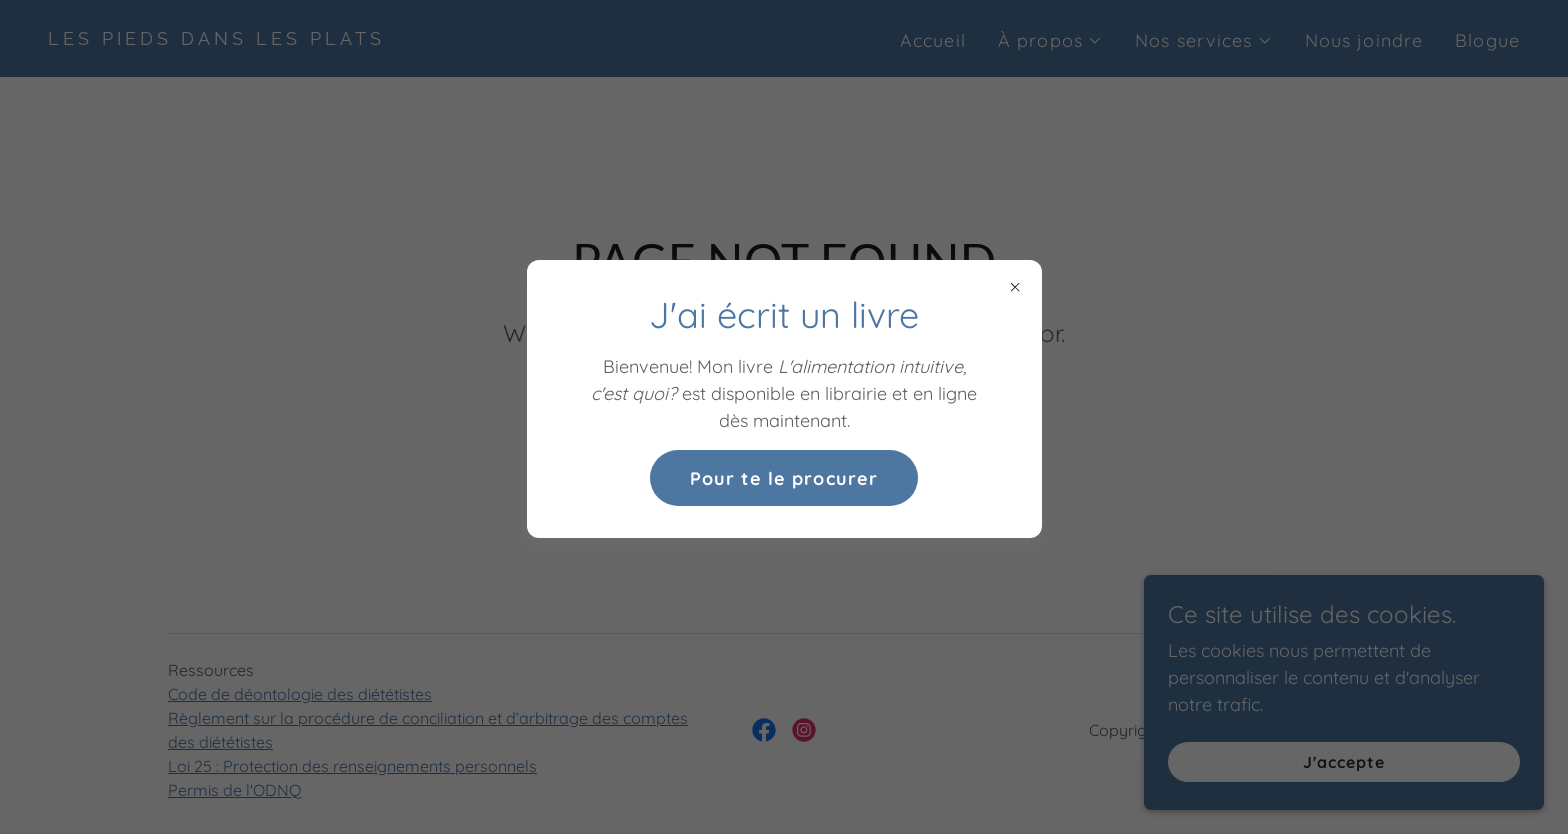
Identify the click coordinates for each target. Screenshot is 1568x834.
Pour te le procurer (784, 478)
